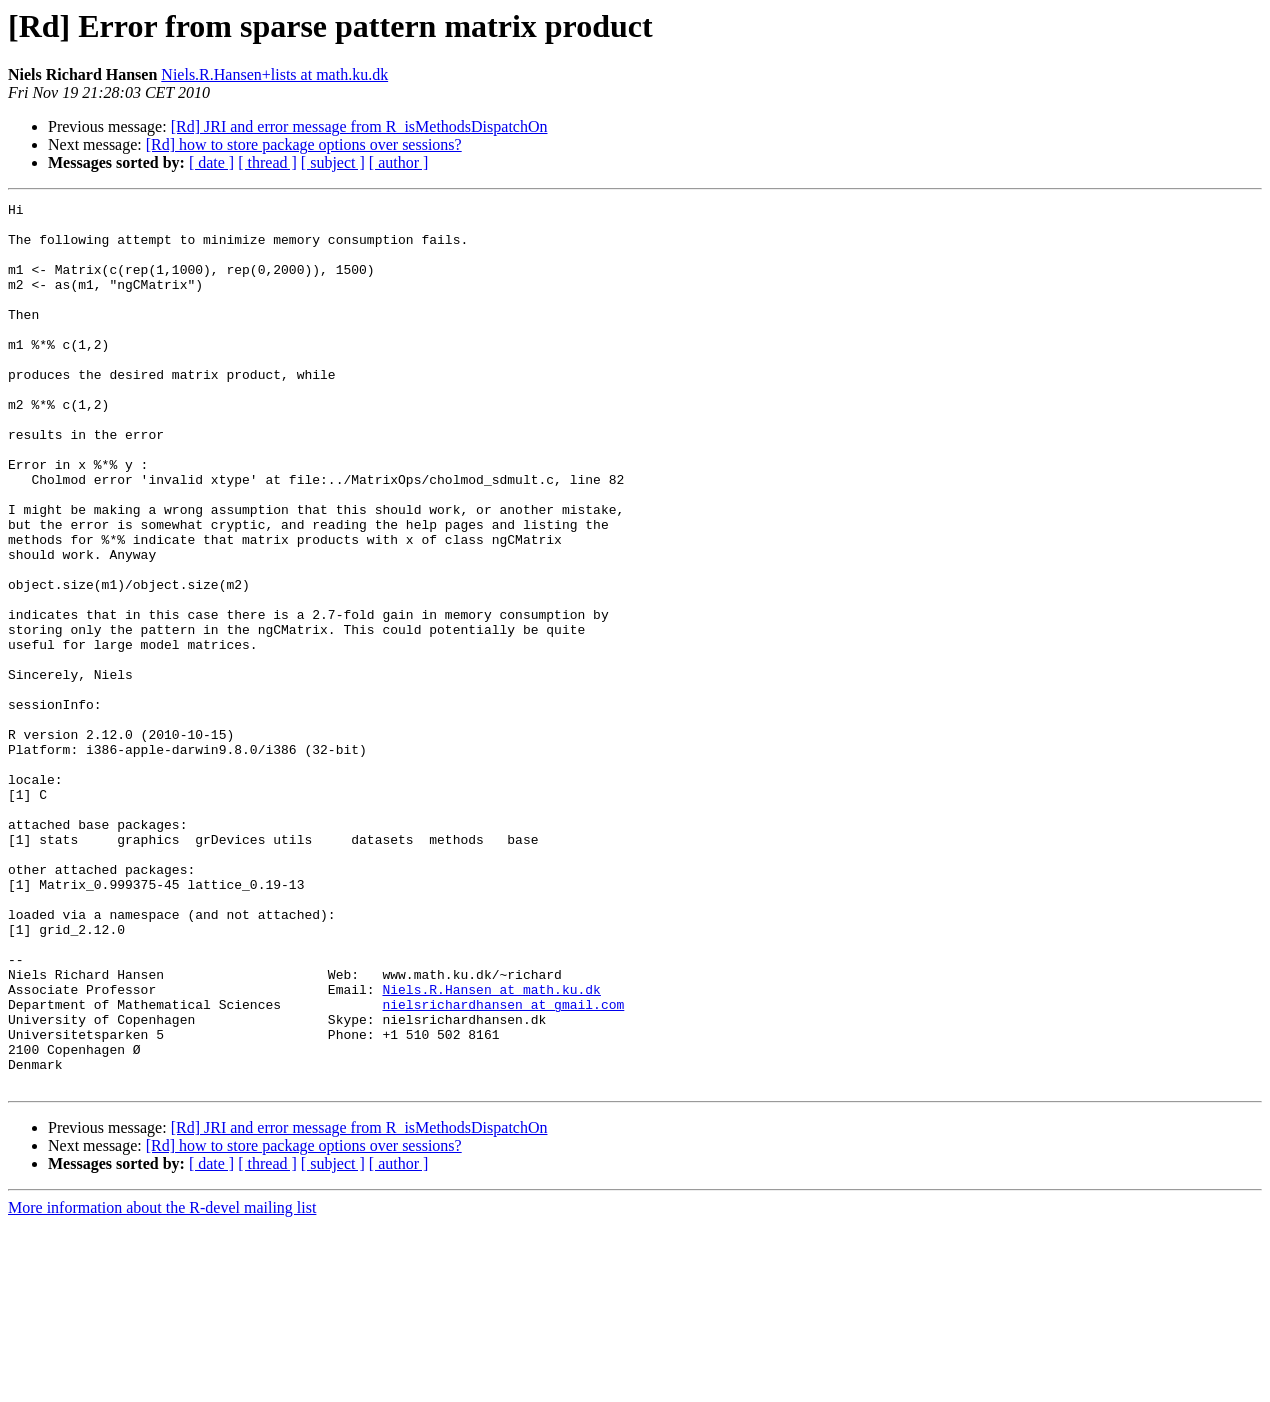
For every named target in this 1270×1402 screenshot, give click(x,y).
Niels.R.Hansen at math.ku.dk (491, 1148)
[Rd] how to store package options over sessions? (304, 144)
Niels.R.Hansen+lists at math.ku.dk (274, 74)
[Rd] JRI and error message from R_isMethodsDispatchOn (359, 126)
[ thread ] (267, 162)
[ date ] (211, 162)
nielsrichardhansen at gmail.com (503, 1166)
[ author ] (399, 162)
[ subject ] (333, 162)
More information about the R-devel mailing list (162, 1384)
